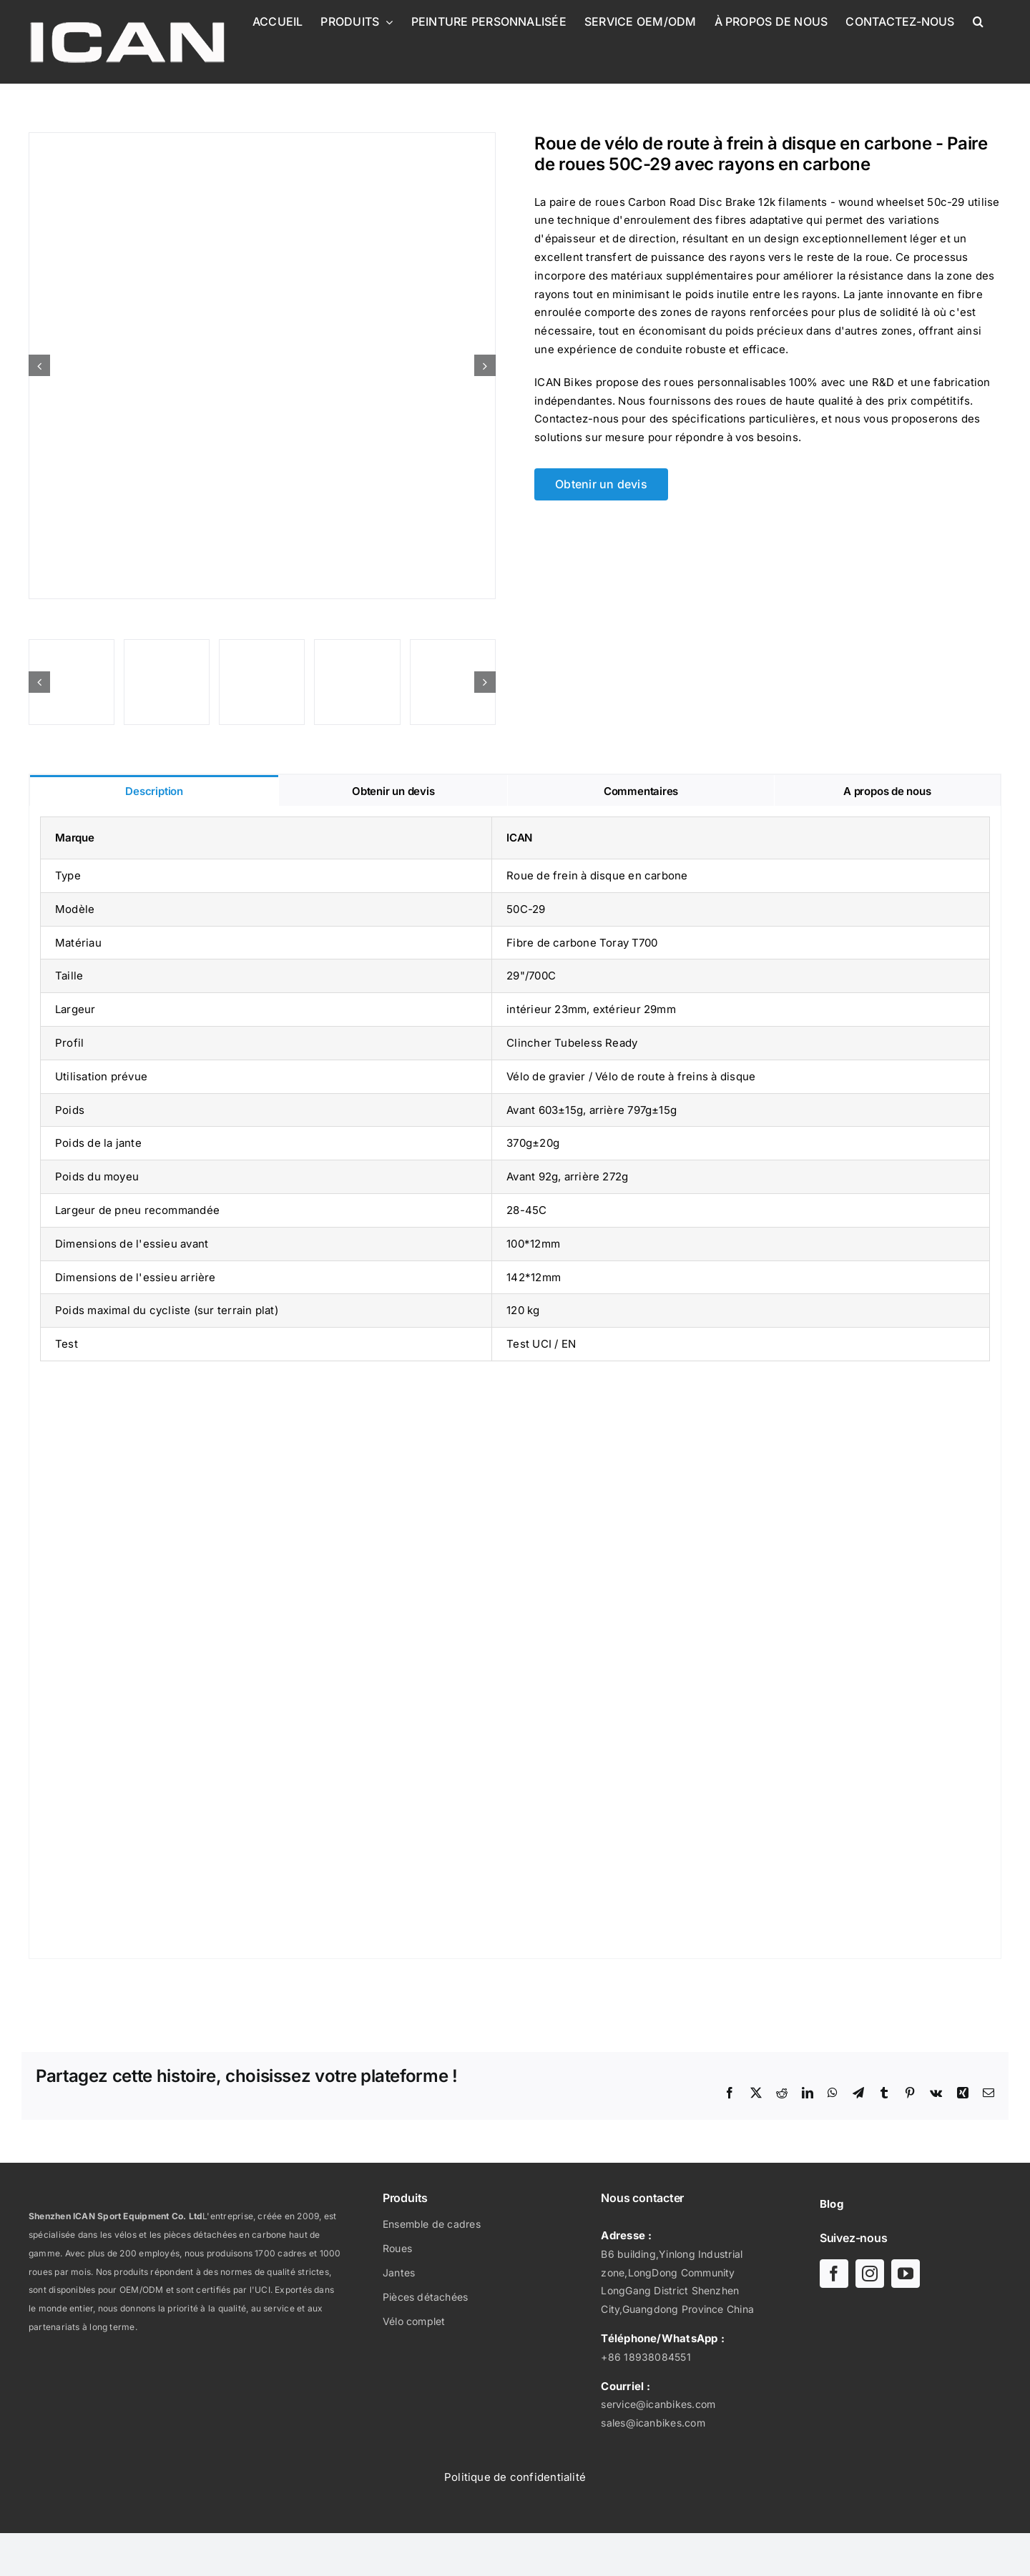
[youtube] (905, 2273)
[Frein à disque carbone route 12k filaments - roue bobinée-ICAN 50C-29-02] (357, 682)
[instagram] (869, 2273)
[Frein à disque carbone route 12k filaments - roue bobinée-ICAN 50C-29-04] (166, 682)
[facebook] (834, 2273)
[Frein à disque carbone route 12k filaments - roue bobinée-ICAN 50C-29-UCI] (262, 365)
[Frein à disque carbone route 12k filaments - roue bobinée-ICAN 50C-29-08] (71, 682)
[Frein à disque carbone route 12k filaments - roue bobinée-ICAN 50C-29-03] (262, 682)
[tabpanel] (515, 1382)
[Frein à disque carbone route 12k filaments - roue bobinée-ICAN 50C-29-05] (453, 682)
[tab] (154, 790)
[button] (978, 21)
